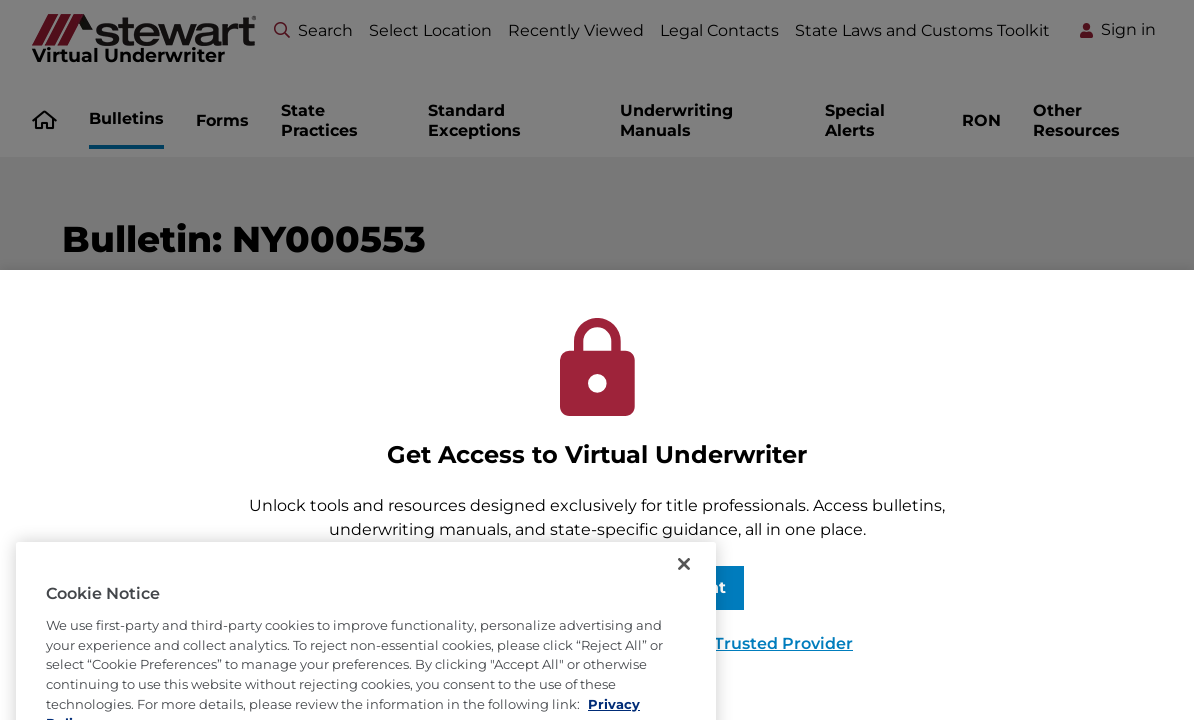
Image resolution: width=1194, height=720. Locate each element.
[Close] (684, 583)
